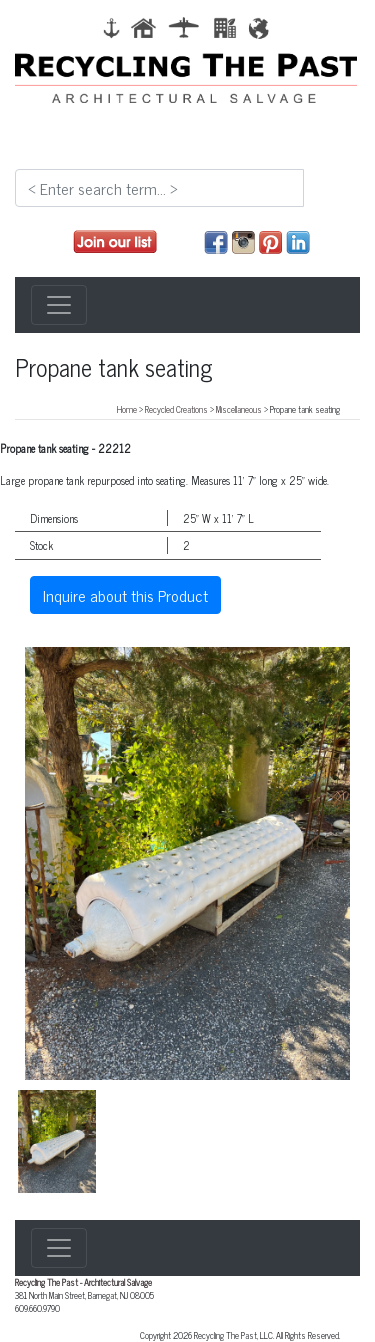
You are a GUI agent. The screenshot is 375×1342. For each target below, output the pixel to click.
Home (127, 409)
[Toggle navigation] (59, 305)
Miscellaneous (239, 409)
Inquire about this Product (125, 595)
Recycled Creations (176, 409)
